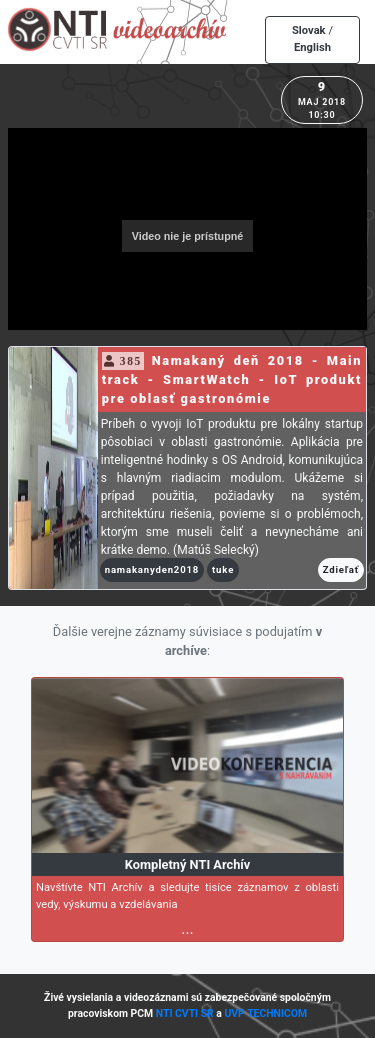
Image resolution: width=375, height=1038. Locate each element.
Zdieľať (341, 569)
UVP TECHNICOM (265, 1013)
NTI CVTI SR (185, 1013)
